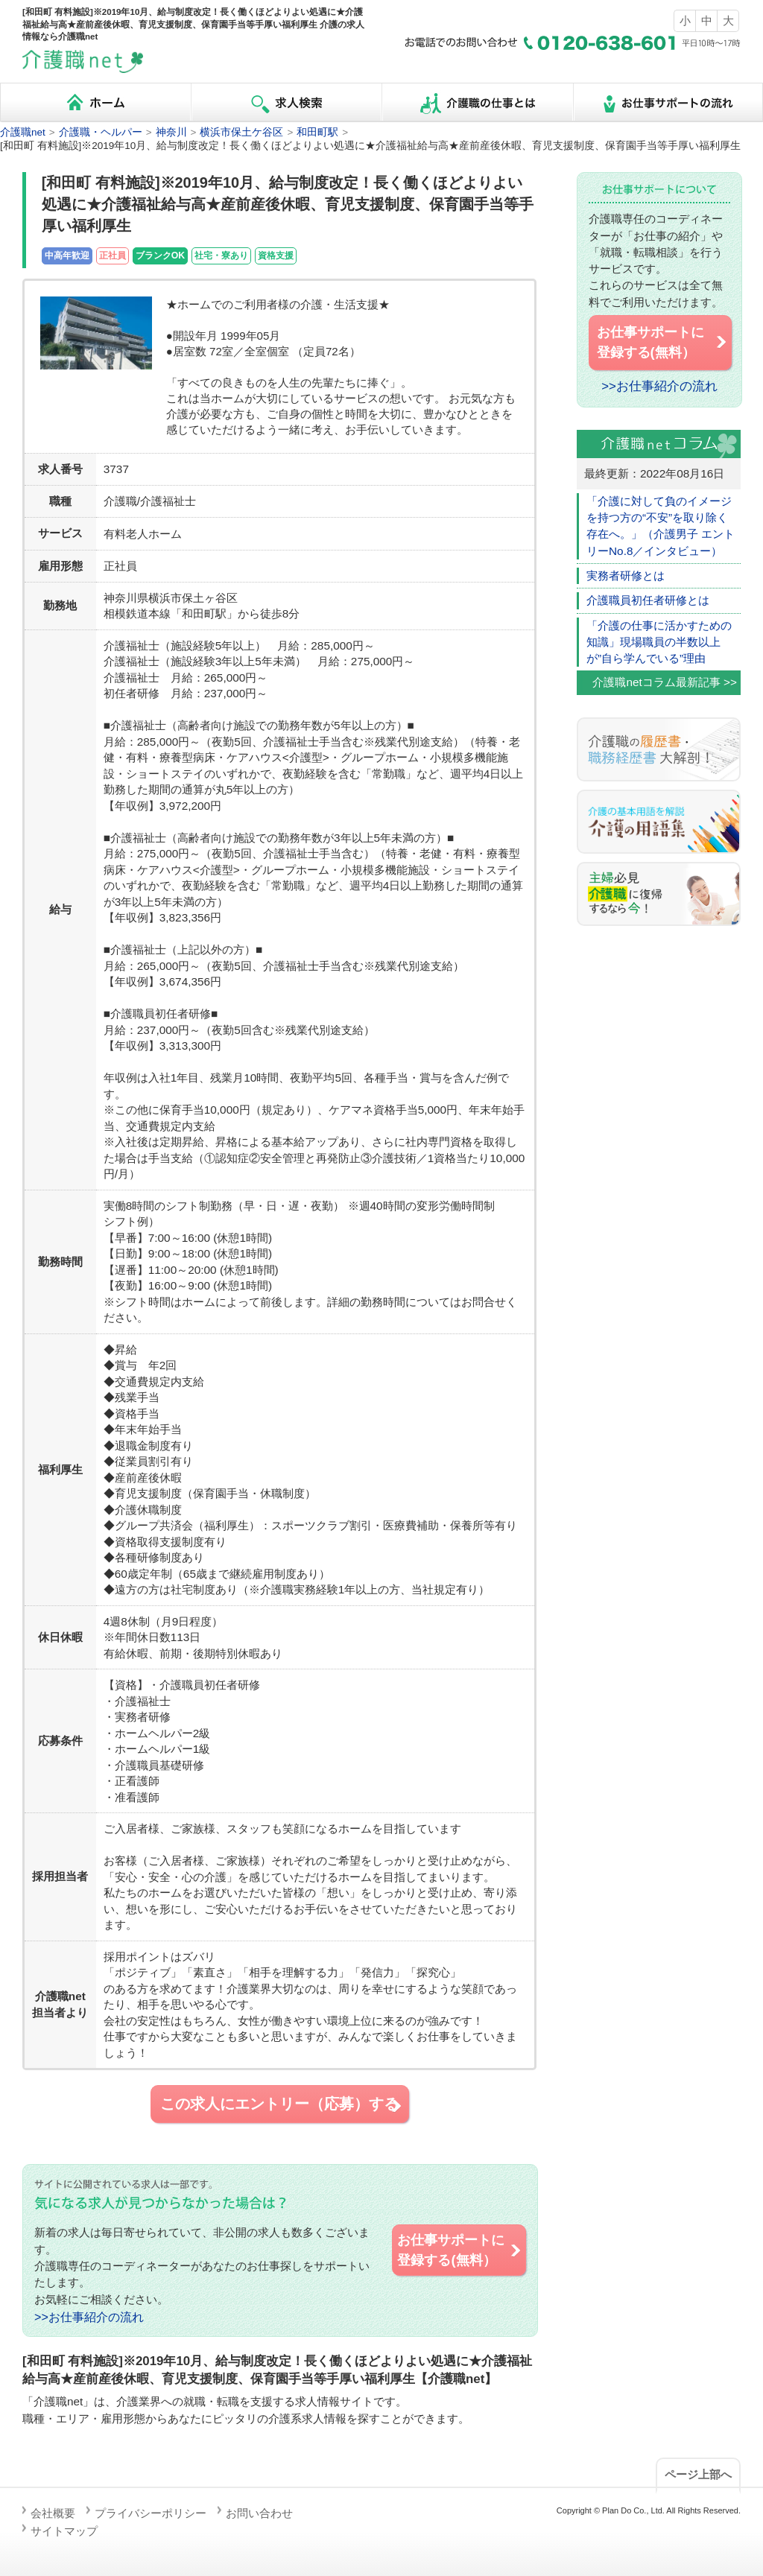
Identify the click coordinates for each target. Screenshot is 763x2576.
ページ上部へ (698, 2474)
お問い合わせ (259, 2513)
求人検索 (286, 102)
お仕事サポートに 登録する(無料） (459, 2250)
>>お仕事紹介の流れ (89, 2316)
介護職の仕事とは (477, 102)
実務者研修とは (625, 575)
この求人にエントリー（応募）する (281, 2104)
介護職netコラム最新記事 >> (664, 682)
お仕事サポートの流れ (667, 102)
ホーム (95, 102)
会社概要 (53, 2513)
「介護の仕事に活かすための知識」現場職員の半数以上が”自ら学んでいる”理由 (659, 642)
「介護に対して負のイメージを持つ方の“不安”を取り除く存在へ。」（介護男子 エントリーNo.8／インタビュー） (660, 526)
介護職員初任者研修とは (647, 600)
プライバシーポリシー (150, 2513)
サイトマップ (64, 2531)
